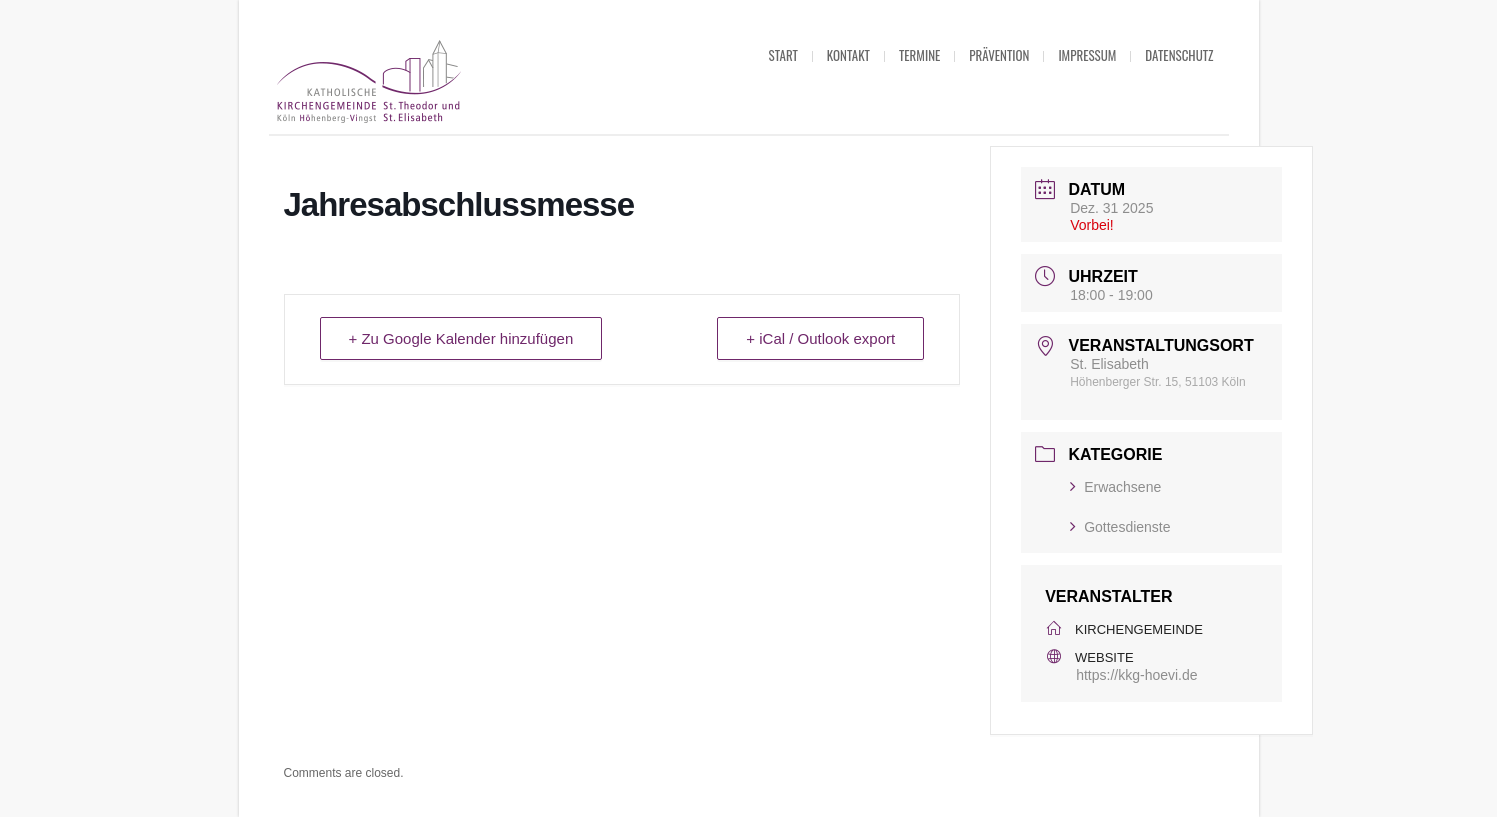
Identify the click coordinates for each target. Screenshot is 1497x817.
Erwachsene (1115, 487)
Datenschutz (1179, 55)
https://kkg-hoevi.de (1136, 675)
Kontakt (848, 55)
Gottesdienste (1120, 527)
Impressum (1087, 55)
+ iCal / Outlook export (820, 338)
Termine (919, 55)
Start (783, 55)
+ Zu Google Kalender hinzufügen (461, 338)
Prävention (999, 55)
